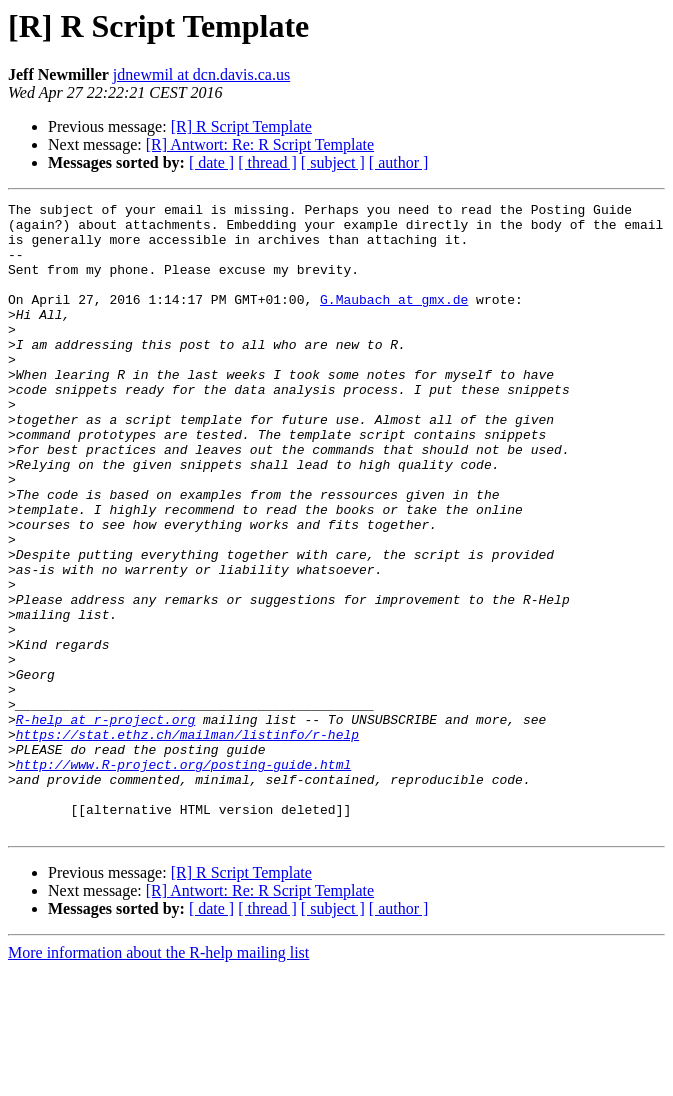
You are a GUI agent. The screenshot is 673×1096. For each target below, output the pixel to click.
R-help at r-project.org (105, 824)
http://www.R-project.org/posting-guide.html (183, 878)
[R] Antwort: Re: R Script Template (260, 144)
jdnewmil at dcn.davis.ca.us (201, 74)
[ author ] (399, 162)
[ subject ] (333, 162)
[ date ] (211, 162)
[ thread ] (267, 162)
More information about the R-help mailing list (158, 1078)
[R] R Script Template (241, 126)
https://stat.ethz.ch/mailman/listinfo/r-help (187, 842)
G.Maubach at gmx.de (394, 320)
